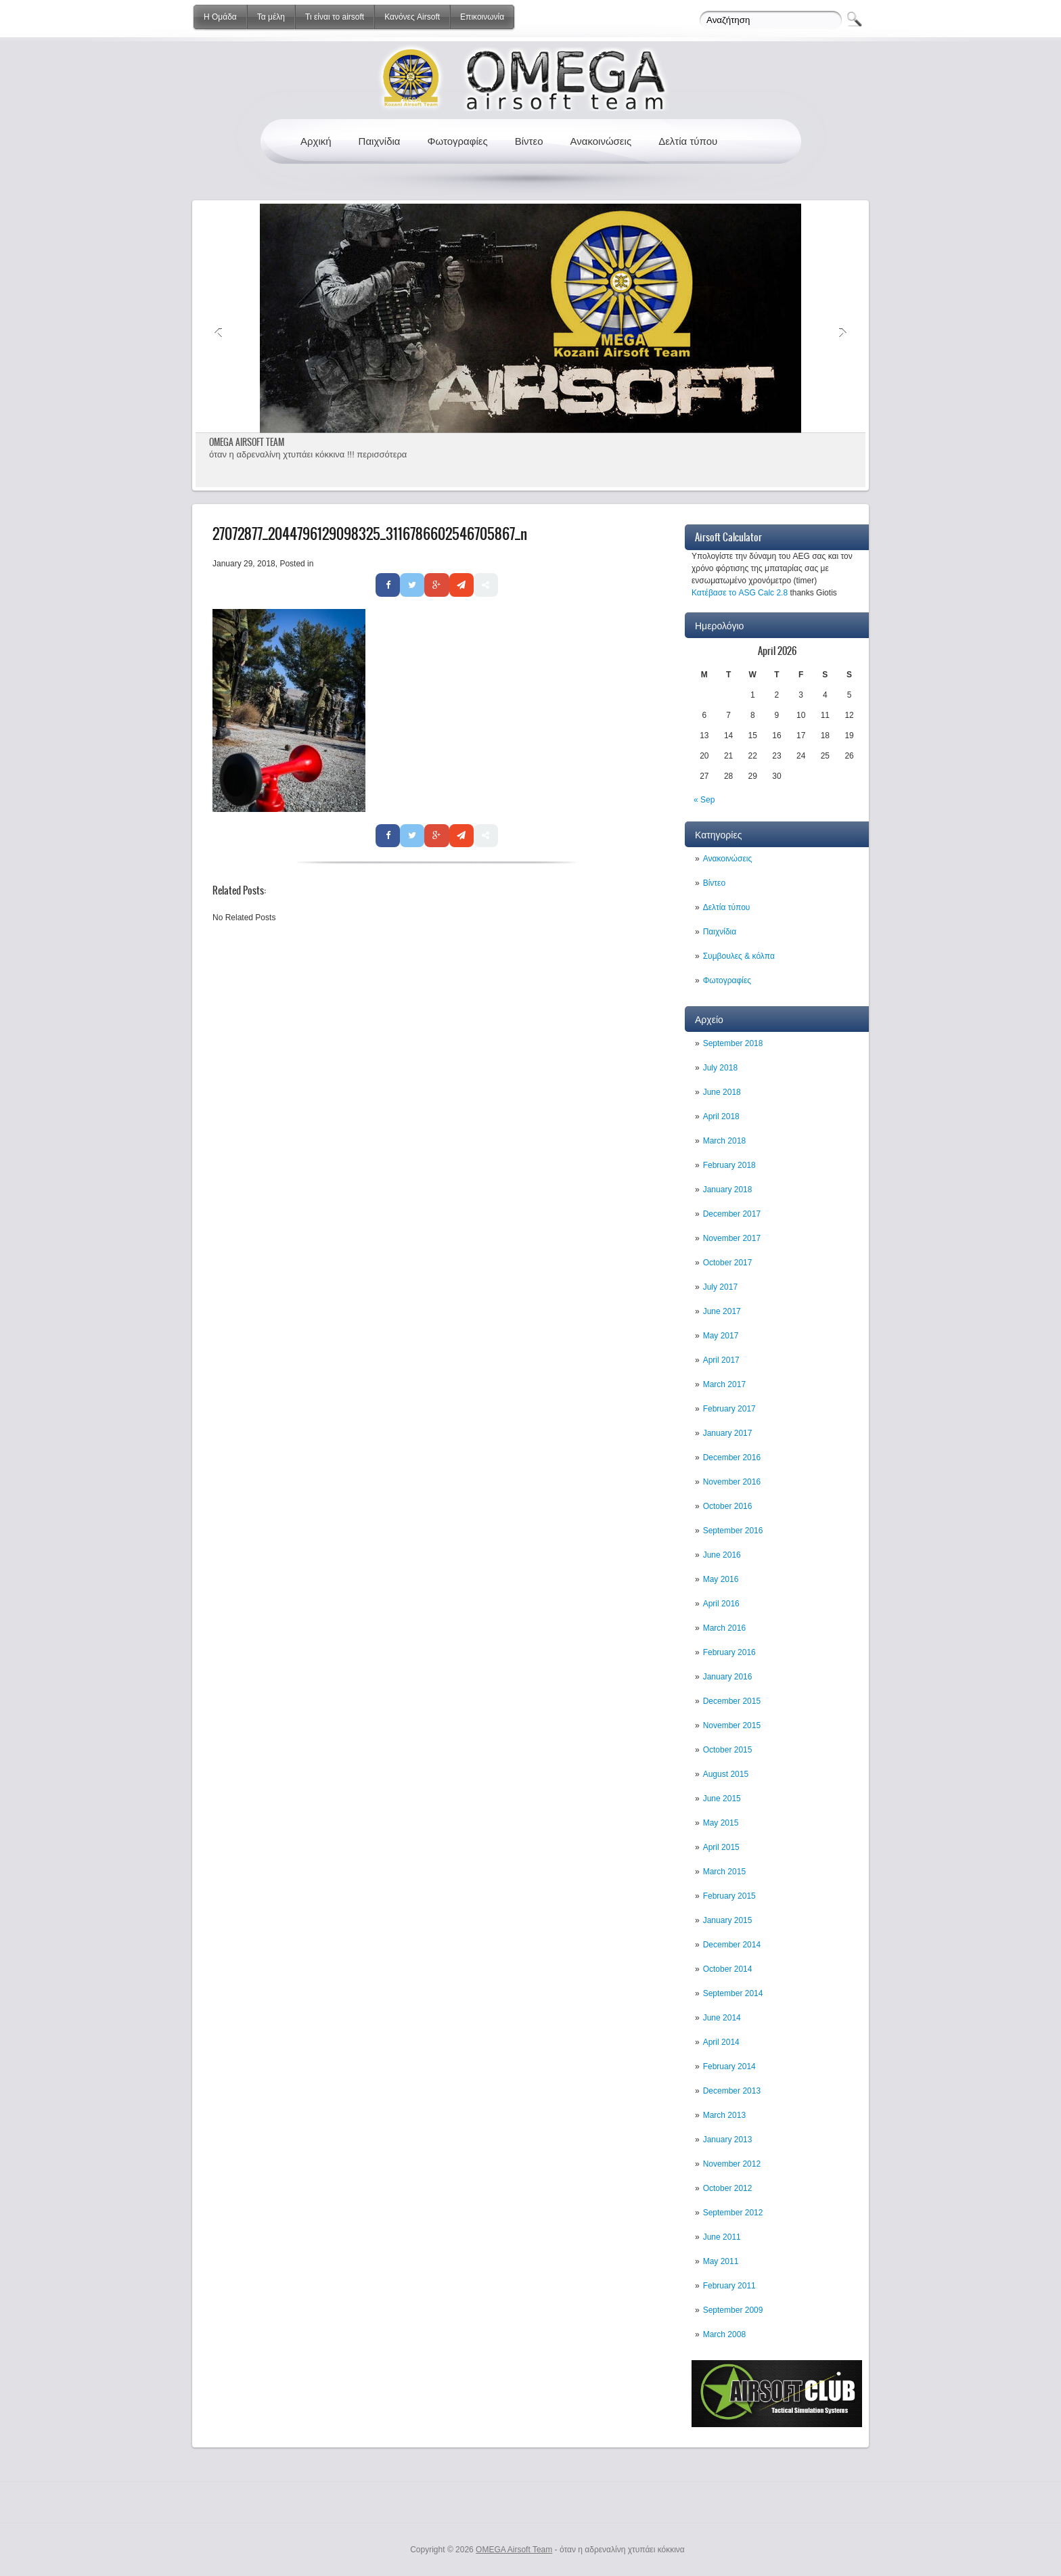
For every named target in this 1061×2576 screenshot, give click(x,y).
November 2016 (732, 1482)
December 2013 (732, 2091)
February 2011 (729, 2285)
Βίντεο (529, 141)
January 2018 (727, 1189)
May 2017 (721, 1335)
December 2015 (732, 1701)
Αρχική (316, 141)
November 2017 (732, 1238)
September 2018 (733, 1043)
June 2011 (722, 2237)
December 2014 (732, 1944)
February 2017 (729, 1409)
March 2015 (724, 1871)
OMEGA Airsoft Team (514, 2549)
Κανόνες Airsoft (412, 17)
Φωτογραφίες (458, 141)
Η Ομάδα (220, 17)
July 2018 (720, 1067)
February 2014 (729, 2066)
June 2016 (722, 1555)
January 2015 (727, 1920)
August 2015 (725, 1774)
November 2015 (732, 1725)
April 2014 (721, 2042)
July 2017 (720, 1287)
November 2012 (732, 2164)
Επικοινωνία (482, 17)
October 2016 (727, 1506)
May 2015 (721, 1823)
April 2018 (721, 1116)
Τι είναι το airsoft (334, 17)
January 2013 (727, 2139)
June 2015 (722, 1798)
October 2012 (727, 2188)
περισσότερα (382, 454)
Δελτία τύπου (687, 141)
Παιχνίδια (380, 141)
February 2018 (729, 1165)
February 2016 (729, 1652)
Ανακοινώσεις (601, 141)
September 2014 (733, 1993)
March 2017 (724, 1384)
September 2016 (733, 1530)
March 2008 (724, 2334)
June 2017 (722, 1311)
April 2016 (721, 1603)
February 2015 (729, 1896)
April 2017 (721, 1360)
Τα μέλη (271, 17)
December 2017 (732, 1214)
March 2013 (724, 2115)
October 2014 (727, 1969)
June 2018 (722, 1092)
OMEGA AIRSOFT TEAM (246, 442)
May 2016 (721, 1579)
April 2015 (721, 1847)
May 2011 (721, 2261)
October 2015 (727, 1750)
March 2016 (724, 1628)
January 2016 (727, 1676)
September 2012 (733, 2212)
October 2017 (727, 1262)
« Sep (704, 800)
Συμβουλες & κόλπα (739, 956)
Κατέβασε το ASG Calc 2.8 (740, 592)
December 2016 (732, 1457)
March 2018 (724, 1141)
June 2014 (722, 2018)
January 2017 (727, 1433)
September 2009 (733, 2310)
